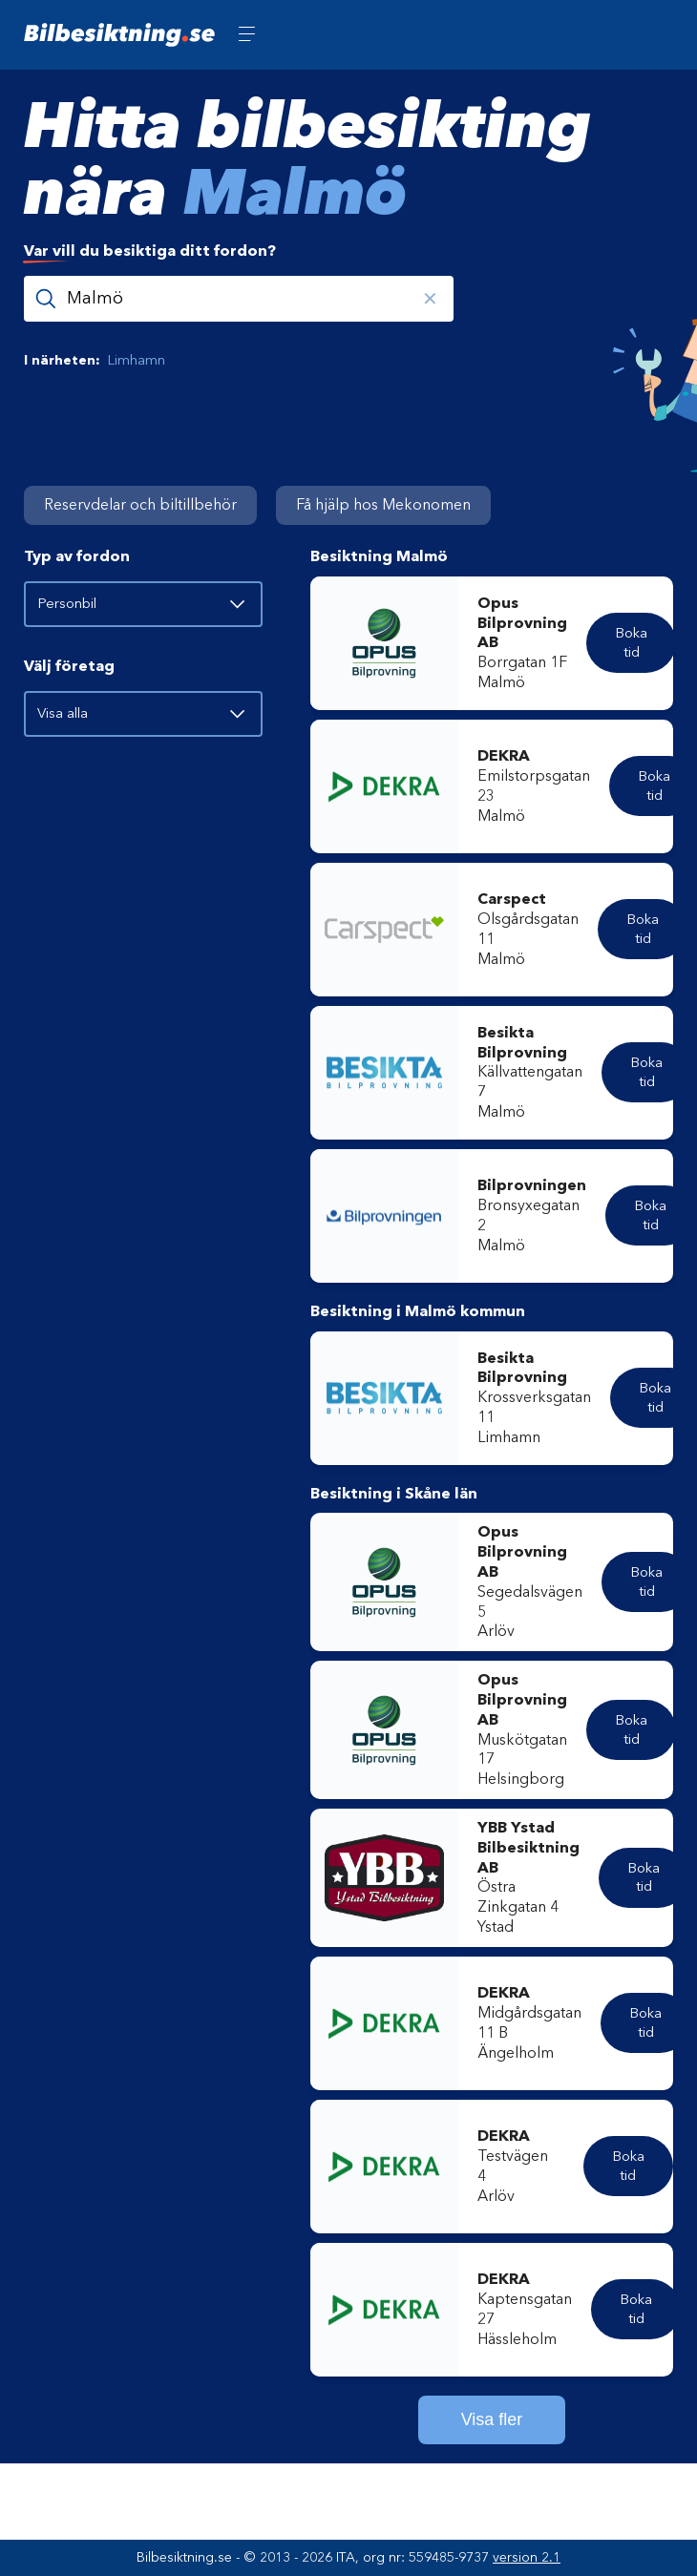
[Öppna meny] (246, 34)
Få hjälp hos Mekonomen (383, 504)
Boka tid (631, 642)
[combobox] (348, 281)
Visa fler (492, 2419)
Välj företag (69, 666)
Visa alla (141, 713)
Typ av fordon (77, 556)
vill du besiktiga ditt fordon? (150, 251)
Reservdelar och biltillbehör (140, 504)
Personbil (141, 603)
